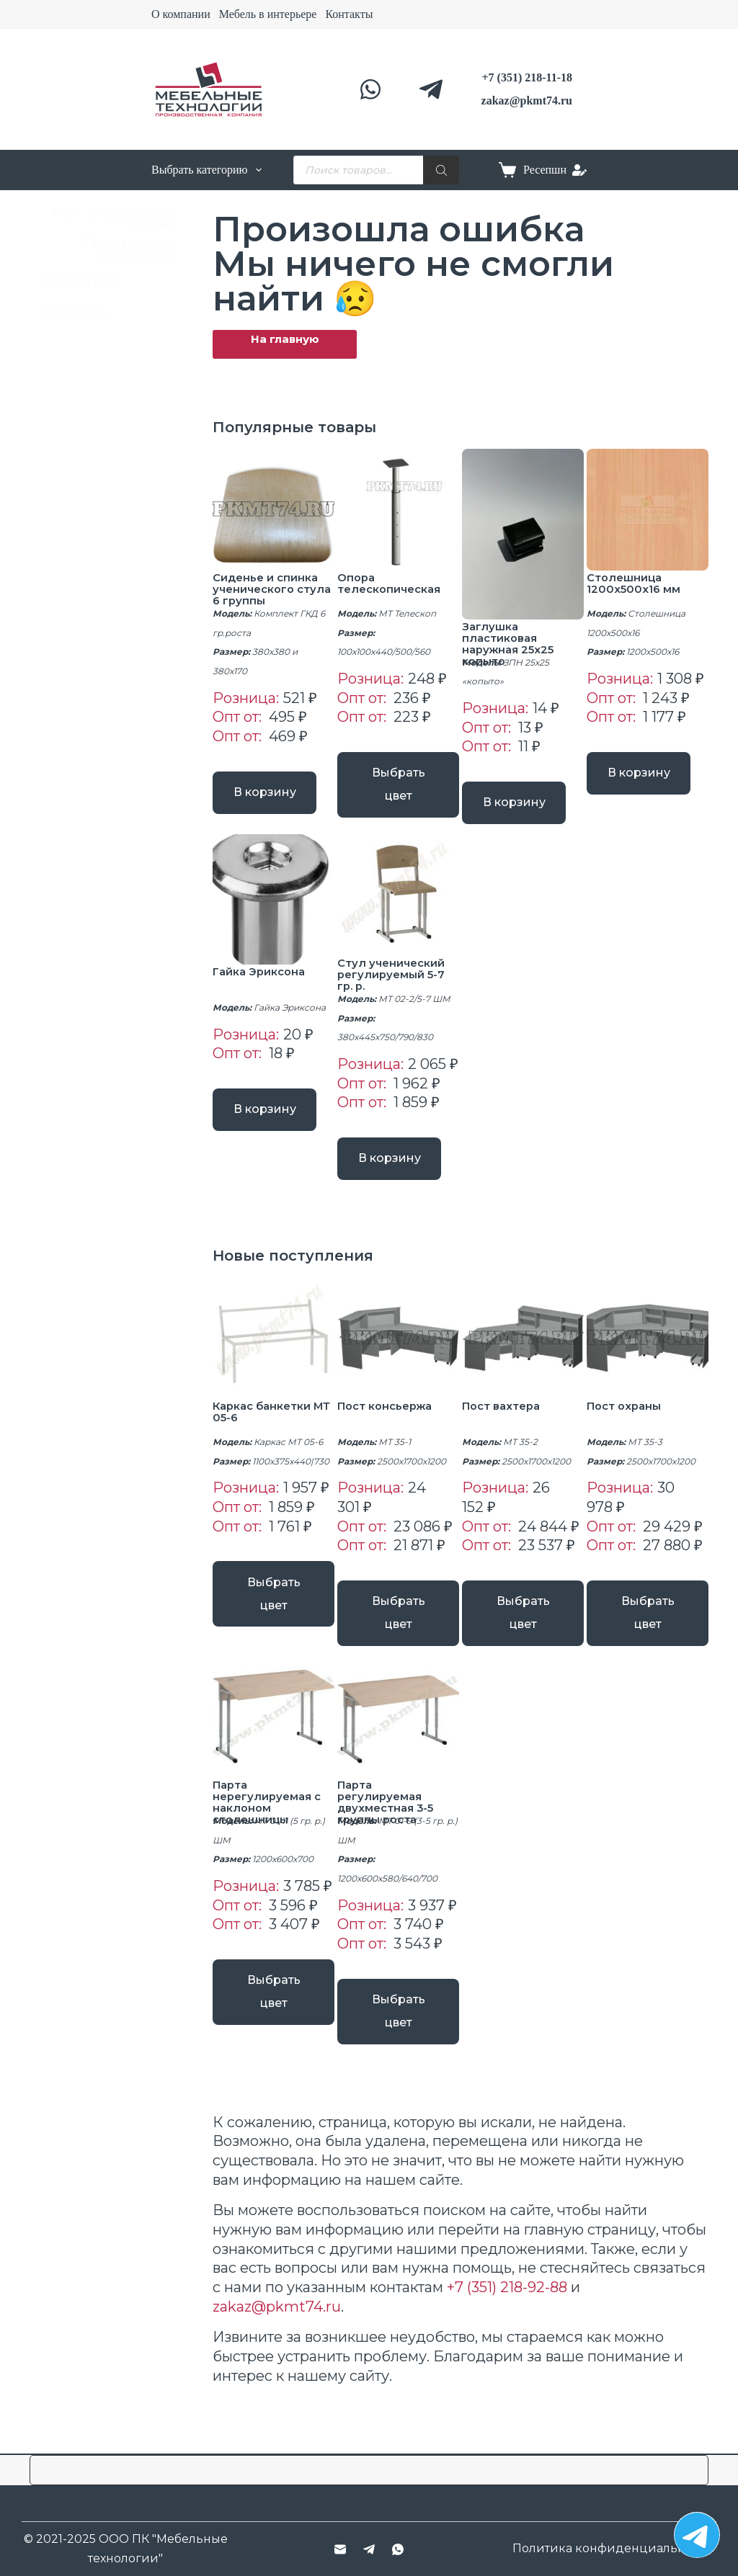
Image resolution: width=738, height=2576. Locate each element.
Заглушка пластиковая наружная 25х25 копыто (511, 644)
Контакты (349, 14)
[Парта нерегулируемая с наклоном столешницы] (273, 1719)
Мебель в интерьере (268, 14)
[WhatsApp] (370, 89)
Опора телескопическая (393, 583)
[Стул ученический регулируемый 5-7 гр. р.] (398, 904)
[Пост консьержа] (398, 1355)
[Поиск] (441, 170)
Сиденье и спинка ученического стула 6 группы (269, 589)
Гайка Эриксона (263, 979)
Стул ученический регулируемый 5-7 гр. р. (394, 983)
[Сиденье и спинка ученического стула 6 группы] (273, 510)
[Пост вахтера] (523, 1355)
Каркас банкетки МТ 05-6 (267, 1428)
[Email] (340, 2549)
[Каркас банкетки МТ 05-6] (273, 1355)
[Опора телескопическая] (398, 510)
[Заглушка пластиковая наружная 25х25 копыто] (523, 534)
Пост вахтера (505, 1422)
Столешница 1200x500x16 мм (635, 583)
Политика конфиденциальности (612, 2548)
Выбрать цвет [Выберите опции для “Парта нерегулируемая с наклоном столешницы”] (274, 1986)
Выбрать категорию (206, 170)
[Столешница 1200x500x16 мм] (647, 510)
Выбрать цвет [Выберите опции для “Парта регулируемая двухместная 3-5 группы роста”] (398, 2005)
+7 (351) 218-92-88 (507, 2274)
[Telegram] (431, 89)
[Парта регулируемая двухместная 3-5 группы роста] (398, 1719)
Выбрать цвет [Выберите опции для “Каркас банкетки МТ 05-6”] (274, 1603)
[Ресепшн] (555, 170)
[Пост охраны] (647, 1355)
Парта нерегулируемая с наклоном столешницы (269, 1804)
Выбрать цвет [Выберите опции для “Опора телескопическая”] (398, 777)
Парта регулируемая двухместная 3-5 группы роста (388, 1804)
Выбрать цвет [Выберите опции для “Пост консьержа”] (398, 1622)
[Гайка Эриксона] (273, 908)
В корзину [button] (273, 796)
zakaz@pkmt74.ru (277, 2293)
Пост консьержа (390, 1422)
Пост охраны (627, 1422)
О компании (180, 14)
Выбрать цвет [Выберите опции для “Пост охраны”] (648, 1622)
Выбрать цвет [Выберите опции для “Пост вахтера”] (523, 1622)
